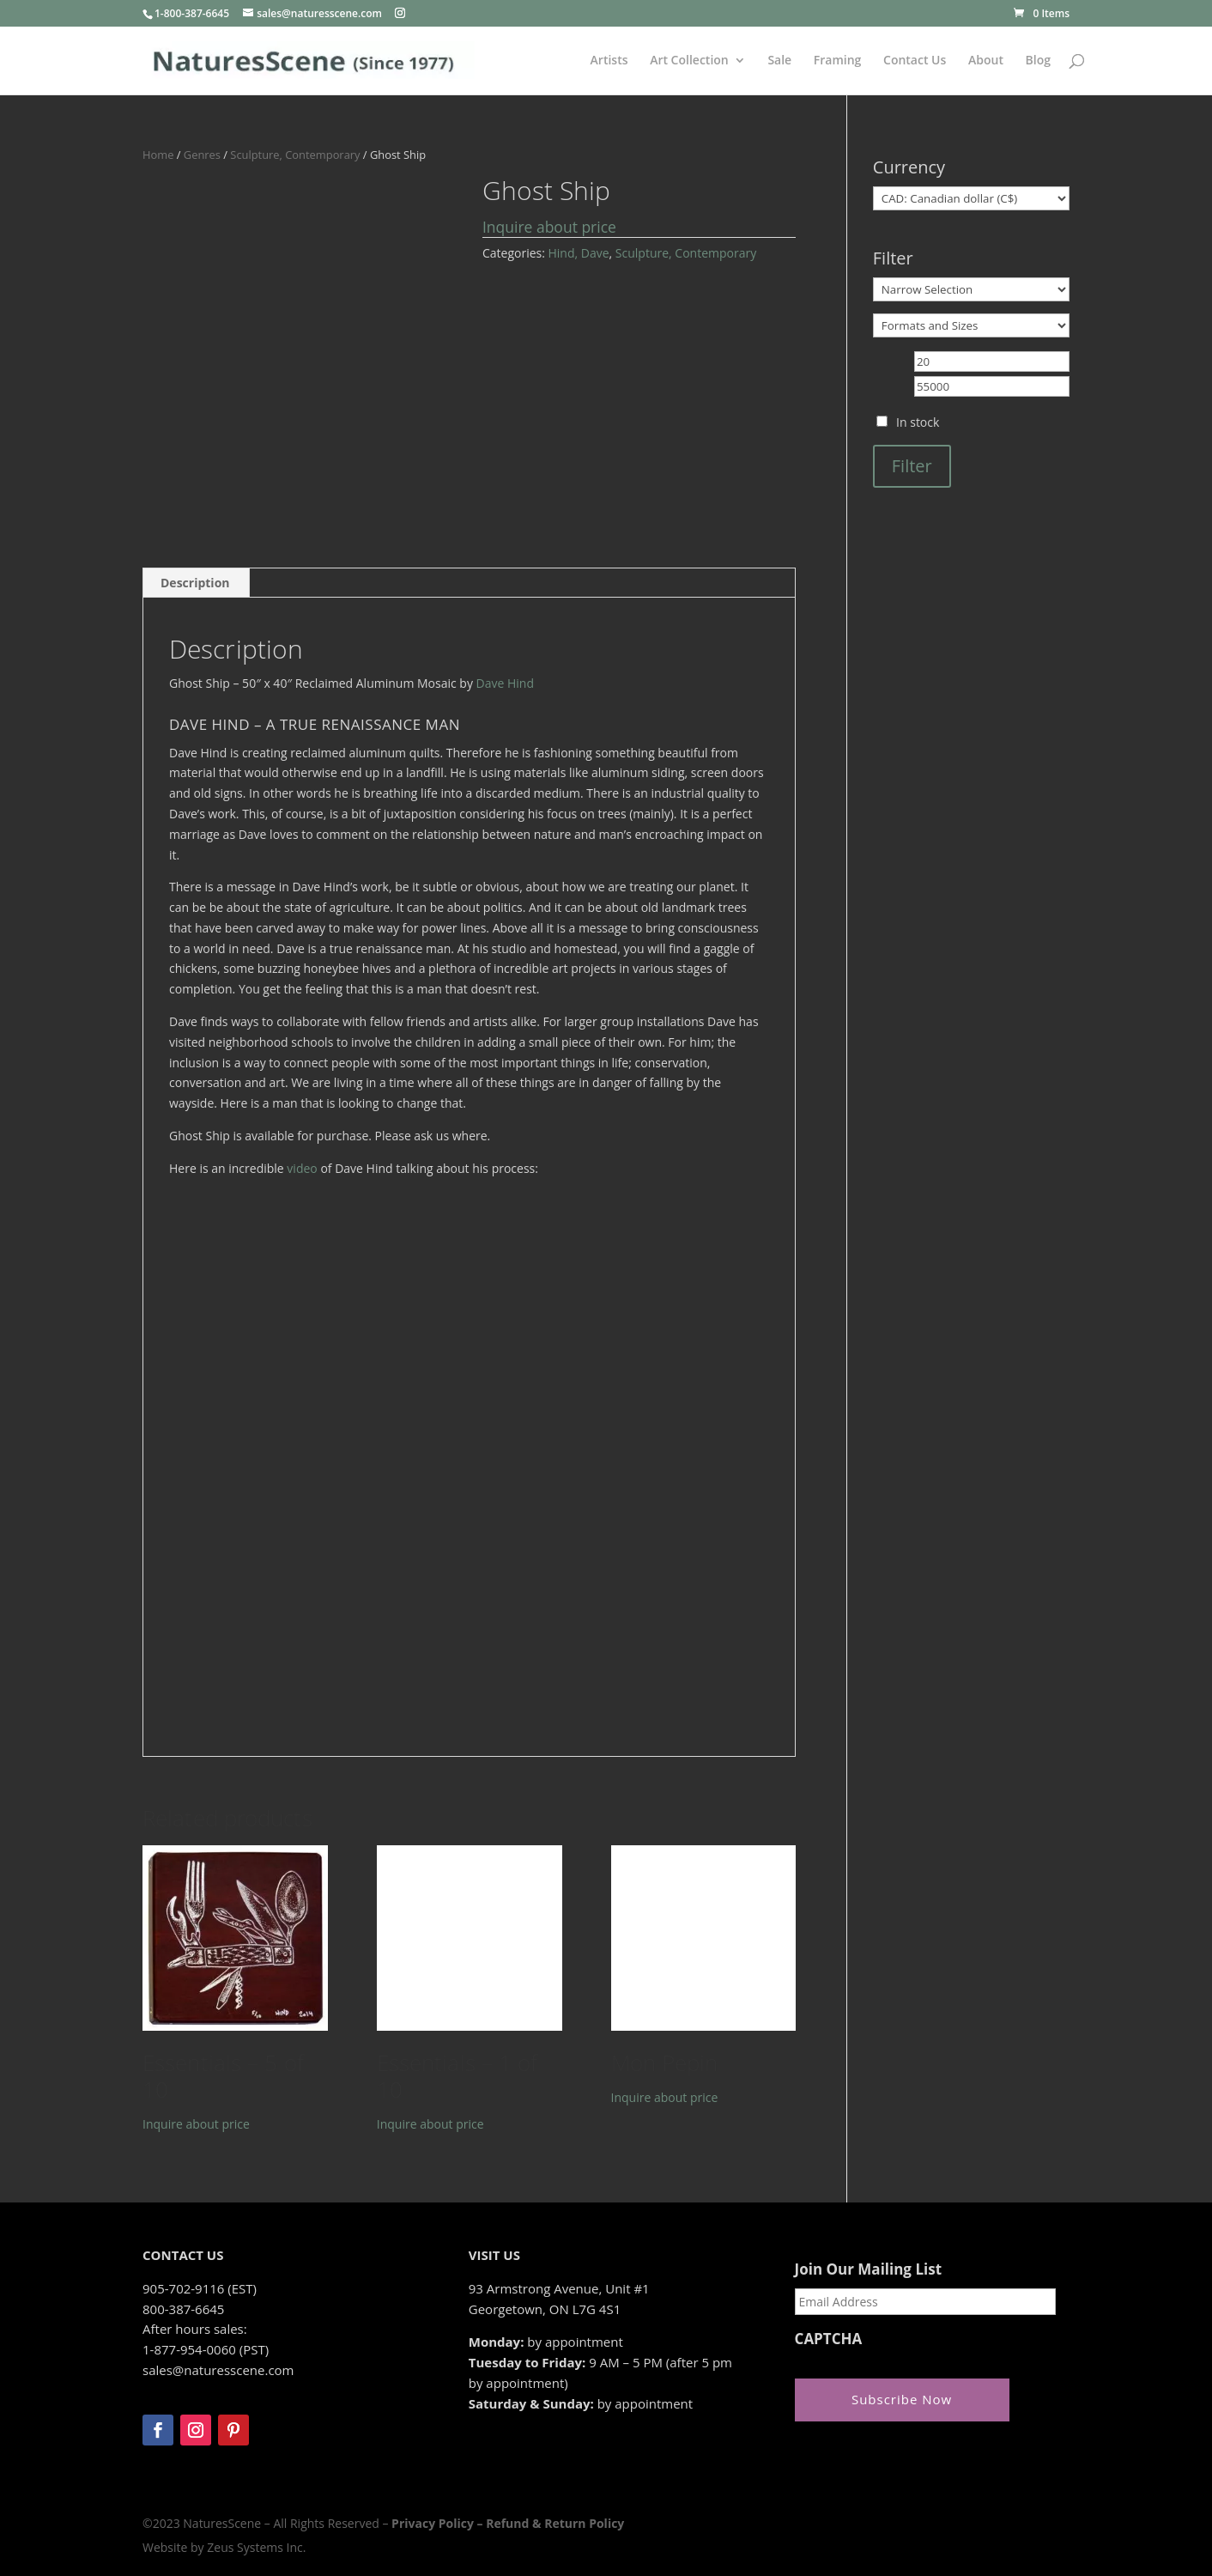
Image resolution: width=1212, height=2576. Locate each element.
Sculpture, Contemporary (295, 154)
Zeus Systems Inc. (256, 2547)
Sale (779, 61)
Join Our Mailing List (868, 2269)
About (985, 61)
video (302, 1168)
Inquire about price (549, 226)
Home (157, 154)
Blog (1038, 61)
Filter (912, 465)
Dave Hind (505, 683)
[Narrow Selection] (971, 289)
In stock (917, 422)
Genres (202, 154)
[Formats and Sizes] (971, 325)
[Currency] (971, 198)
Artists (609, 61)
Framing (838, 61)
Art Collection (689, 61)
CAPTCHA (829, 2339)
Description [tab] (195, 582)
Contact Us (914, 61)
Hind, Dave (578, 253)
